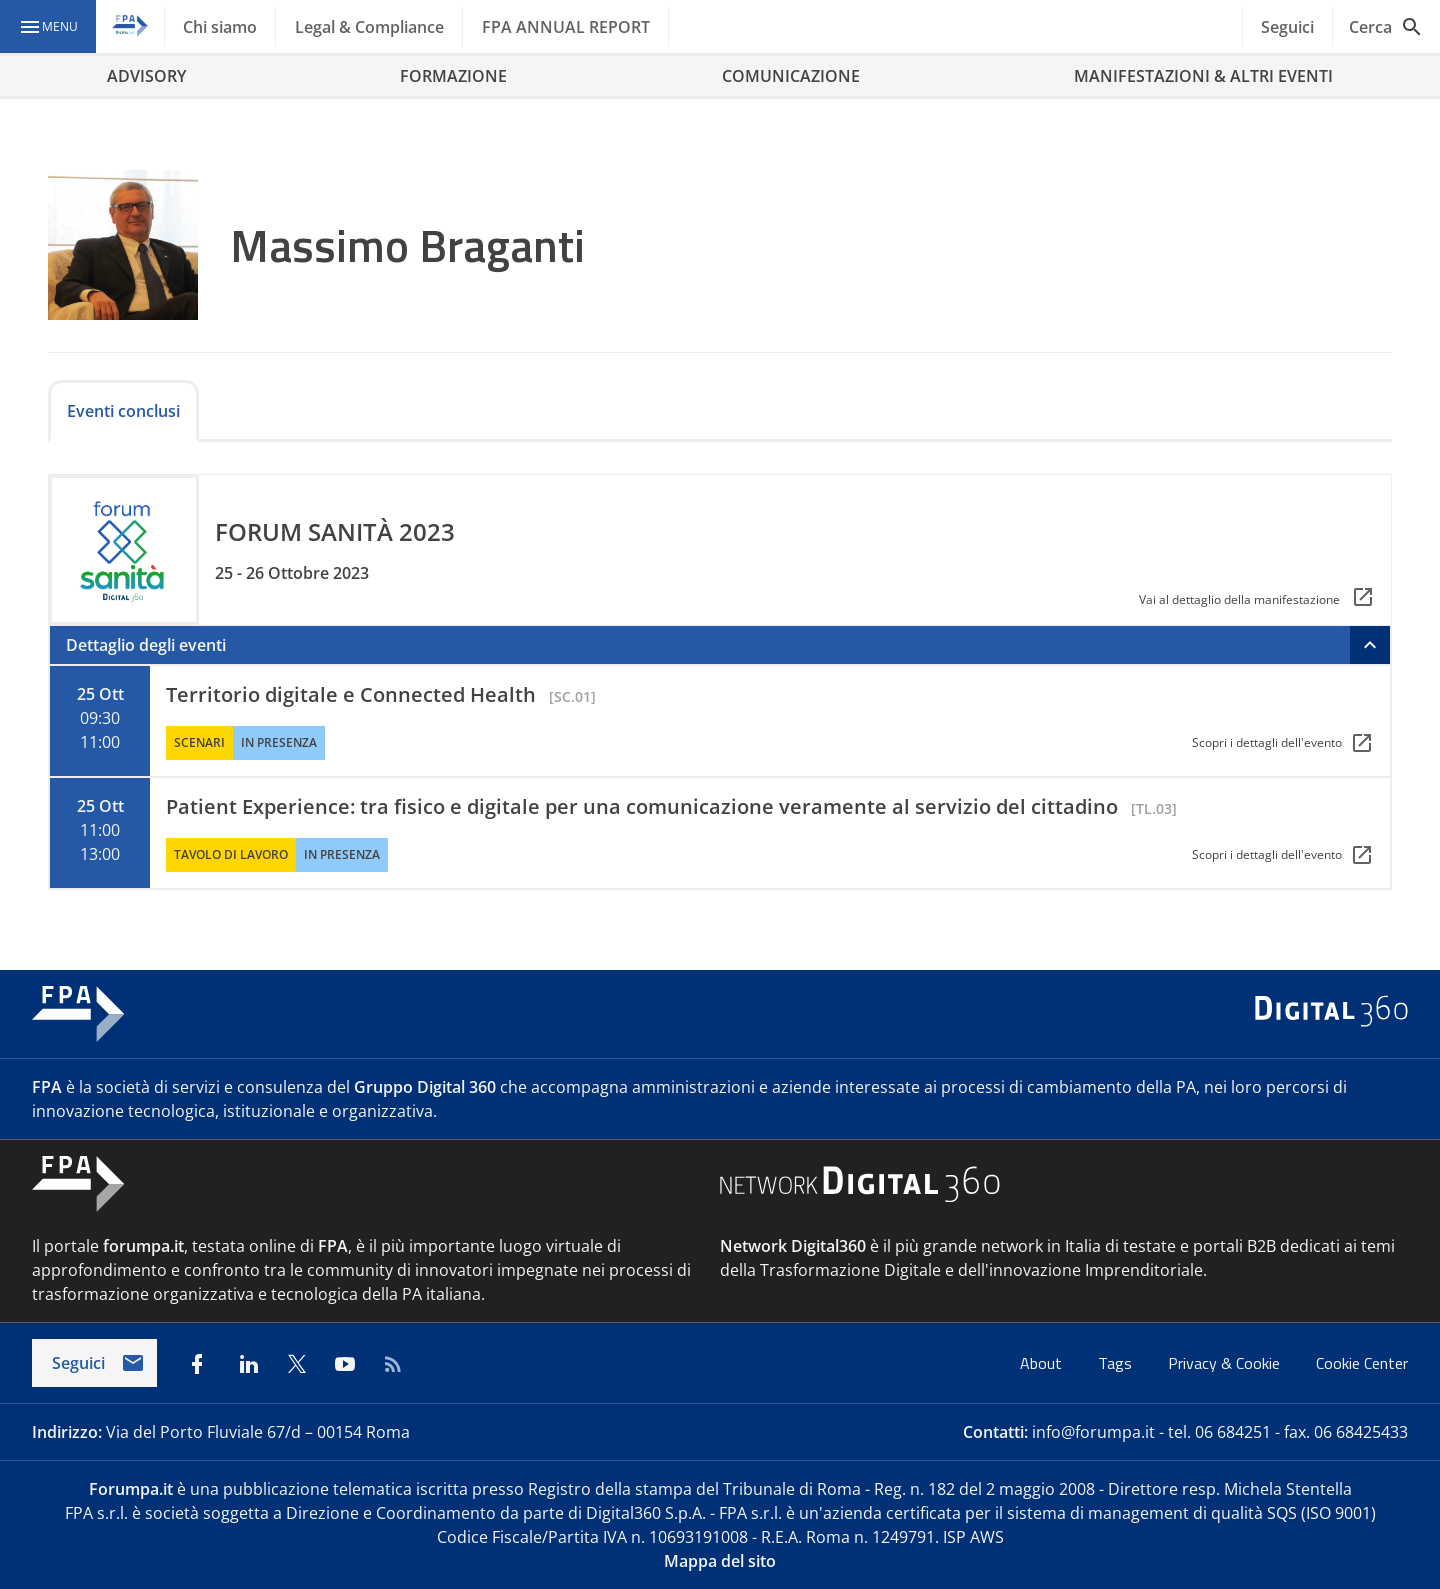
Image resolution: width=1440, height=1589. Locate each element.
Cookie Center (1362, 1363)
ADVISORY (146, 76)
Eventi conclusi (123, 411)
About (1043, 1363)
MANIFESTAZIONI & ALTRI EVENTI (1203, 76)
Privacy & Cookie (1226, 1363)
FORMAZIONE (453, 76)
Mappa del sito (720, 1561)
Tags (1117, 1363)
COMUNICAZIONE (791, 76)
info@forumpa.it (1093, 1432)
